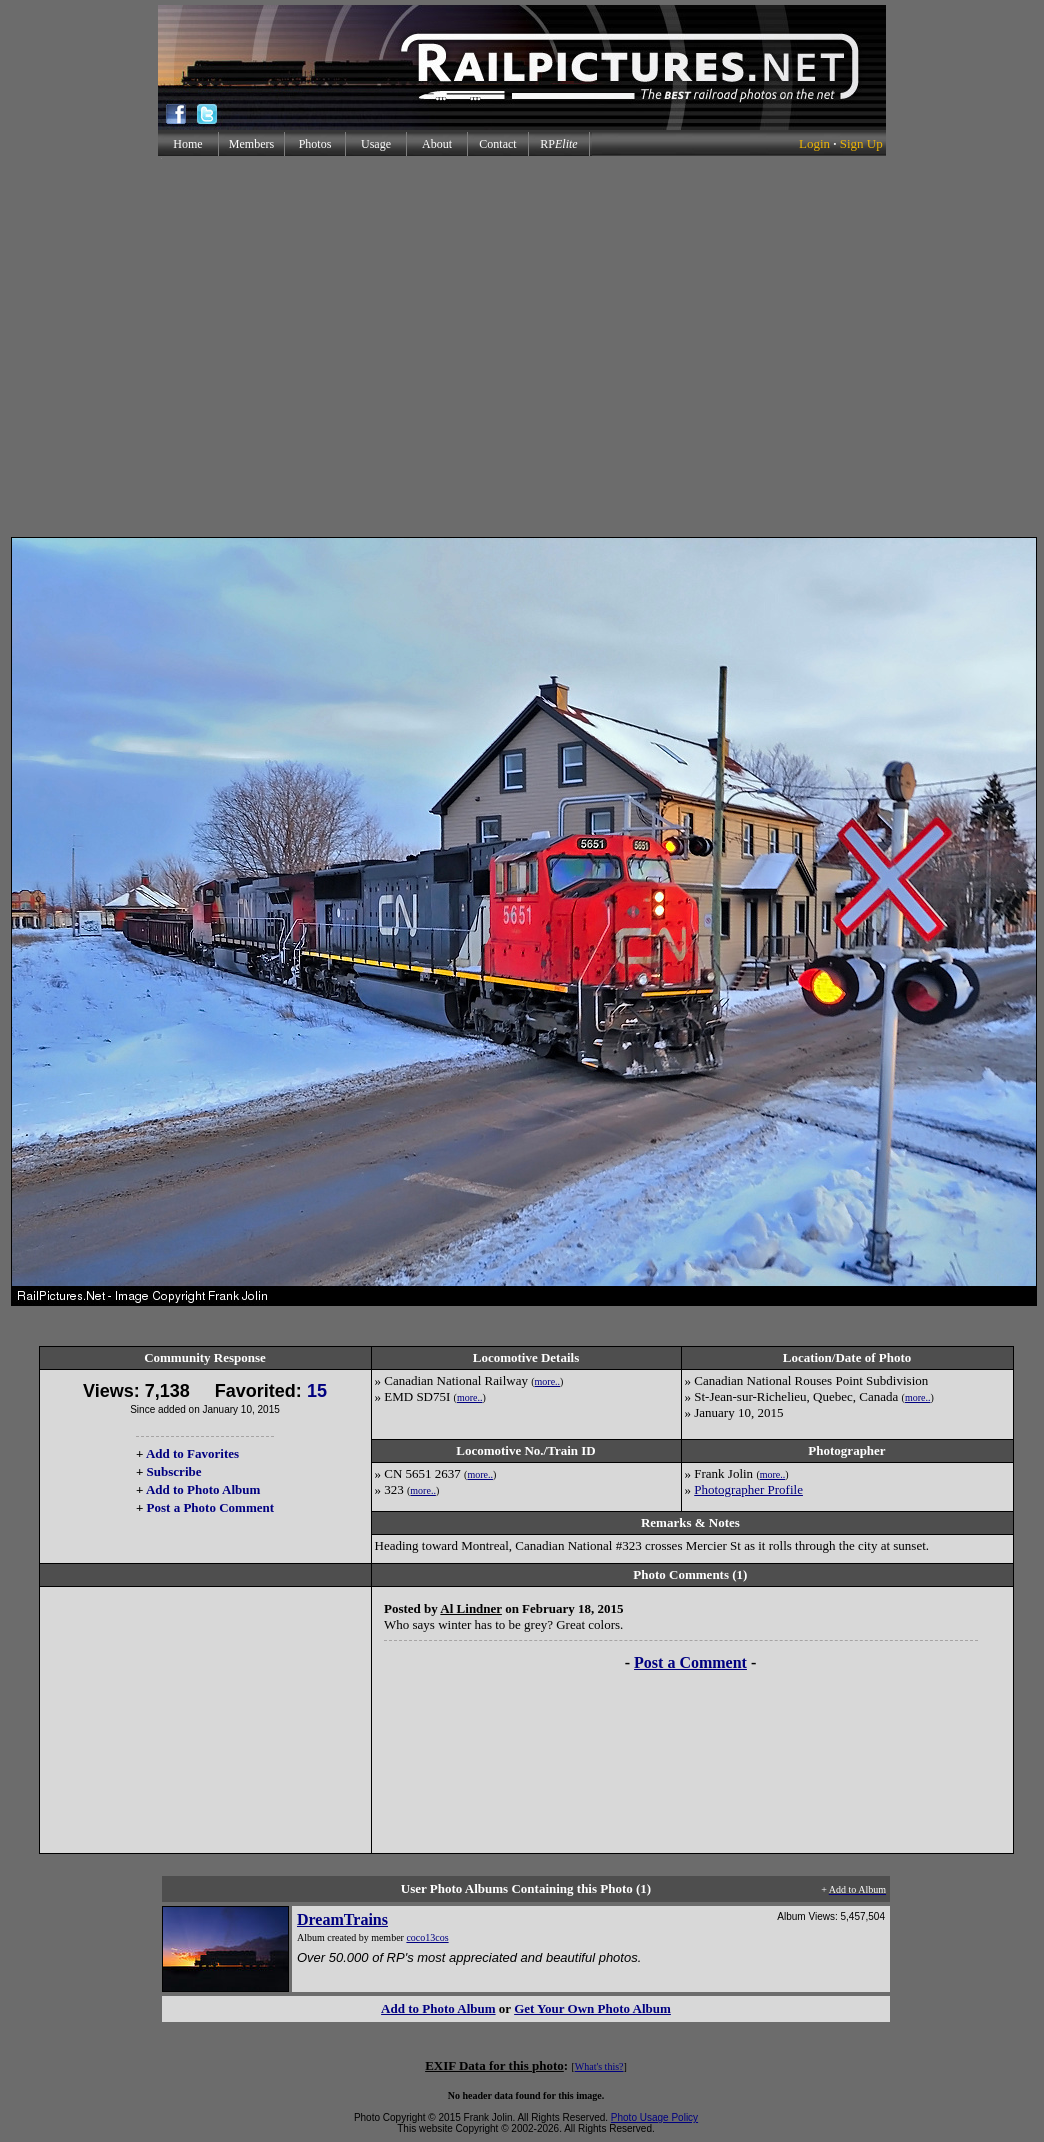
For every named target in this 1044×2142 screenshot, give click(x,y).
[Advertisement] (187, 346)
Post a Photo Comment (210, 1507)
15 (317, 1391)
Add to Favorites (192, 1453)
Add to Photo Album (203, 1489)
